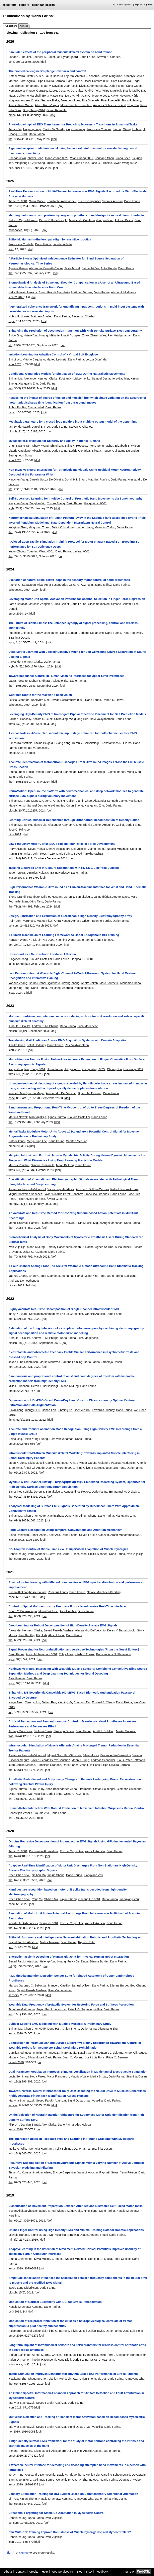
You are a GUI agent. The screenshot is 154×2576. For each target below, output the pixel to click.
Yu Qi (32, 939)
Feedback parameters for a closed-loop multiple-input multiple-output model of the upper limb (72, 421)
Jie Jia (102, 2378)
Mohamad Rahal (131, 983)
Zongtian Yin (37, 503)
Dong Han (71, 1515)
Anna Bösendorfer (55, 584)
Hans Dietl (64, 2359)
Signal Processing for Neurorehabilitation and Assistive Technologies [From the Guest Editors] (73, 1649)
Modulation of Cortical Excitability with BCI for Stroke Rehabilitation (55, 2301)
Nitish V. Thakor (85, 1654)
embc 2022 (15, 1390)
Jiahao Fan (49, 1410)
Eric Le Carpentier (89, 201)
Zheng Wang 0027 (93, 1069)
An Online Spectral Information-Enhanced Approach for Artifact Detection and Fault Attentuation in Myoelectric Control (76, 2395)
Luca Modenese (87, 1026)
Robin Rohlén (17, 407)
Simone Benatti (121, 604)
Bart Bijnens (74, 81)
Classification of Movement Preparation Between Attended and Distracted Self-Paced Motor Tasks (75, 2206)
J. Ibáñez (57, 2258)
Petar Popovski (132, 632)
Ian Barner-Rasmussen (72, 1553)
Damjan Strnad (30, 2124)
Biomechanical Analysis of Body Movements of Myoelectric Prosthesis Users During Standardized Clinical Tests (75, 1240)
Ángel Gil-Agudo (34, 1467)
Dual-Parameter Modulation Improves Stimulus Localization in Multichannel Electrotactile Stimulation (77, 2071)
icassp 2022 (16, 1539)
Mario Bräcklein (48, 1611)
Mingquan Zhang (39, 527)
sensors (13, 925)
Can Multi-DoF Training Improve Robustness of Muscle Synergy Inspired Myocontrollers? (69, 2532)
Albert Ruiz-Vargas (47, 105)
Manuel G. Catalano (82, 220)
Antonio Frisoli (98, 2234)
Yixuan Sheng (56, 503)
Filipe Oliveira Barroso (50, 81)
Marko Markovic (50, 1362)
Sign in (138, 5)
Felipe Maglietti (111, 90)
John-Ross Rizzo (44, 853)
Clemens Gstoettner (129, 1789)
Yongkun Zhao (79, 335)
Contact (20, 2571)
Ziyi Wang (38, 163)
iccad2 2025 (16, 297)
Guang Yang (63, 743)
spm (11, 642)
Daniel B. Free (40, 426)
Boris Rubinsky (131, 100)
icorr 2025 (14, 364)
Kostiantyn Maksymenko (74, 378)
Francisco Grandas (96, 1194)
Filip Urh (41, 1635)
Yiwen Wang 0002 (125, 163)
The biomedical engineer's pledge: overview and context (47, 71)
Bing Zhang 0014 (34, 110)
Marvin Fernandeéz (45, 2052)
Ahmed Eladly (98, 85)
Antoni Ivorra (16, 76)
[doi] (43, 61)
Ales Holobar (68, 1611)
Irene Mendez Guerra (37, 800)
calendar (38, 4)
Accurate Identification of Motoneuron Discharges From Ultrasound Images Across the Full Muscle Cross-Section (76, 764)
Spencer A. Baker (43, 57)
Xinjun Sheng (74, 805)
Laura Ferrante (17, 680)
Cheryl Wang (40, 445)
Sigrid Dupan (76, 2100)
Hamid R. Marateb (41, 1222)
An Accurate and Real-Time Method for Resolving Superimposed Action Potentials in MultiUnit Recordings (73, 1215)
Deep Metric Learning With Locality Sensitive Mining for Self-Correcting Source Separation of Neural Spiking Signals (77, 654)
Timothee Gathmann (21, 2009)
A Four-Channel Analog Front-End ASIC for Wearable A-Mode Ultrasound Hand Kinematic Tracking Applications (75, 1268)
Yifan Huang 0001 (81, 158)
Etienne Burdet (101, 920)
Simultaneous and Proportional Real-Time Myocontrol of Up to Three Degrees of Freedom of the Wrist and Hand (74, 1110)
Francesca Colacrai (99, 129)
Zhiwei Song (35, 158)
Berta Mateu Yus (52, 95)
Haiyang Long (32, 129)
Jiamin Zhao (84, 800)
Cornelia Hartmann (41, 2148)
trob (10, 1736)
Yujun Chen (53, 163)
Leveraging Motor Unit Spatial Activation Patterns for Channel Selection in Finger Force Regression (76, 599)
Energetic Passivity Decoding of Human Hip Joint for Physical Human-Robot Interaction (68, 1956)
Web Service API (62, 2571)
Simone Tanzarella (43, 1165)
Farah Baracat (17, 604)
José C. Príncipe (101, 163)
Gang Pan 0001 (104, 939)
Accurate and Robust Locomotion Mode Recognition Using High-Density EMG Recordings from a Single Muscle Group (75, 1431)
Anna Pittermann (80, 1789)
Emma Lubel (36, 407)
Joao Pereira (16, 872)
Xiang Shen (123, 158)
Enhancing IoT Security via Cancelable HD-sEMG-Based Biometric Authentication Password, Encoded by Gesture (71, 1695)
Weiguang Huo (78, 719)
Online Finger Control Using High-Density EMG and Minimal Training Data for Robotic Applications (76, 2230)
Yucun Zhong (16, 551)
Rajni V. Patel (86, 1942)
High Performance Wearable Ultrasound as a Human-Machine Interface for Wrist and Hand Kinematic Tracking (77, 889)
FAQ (89, 2571)
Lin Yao (72, 2378)
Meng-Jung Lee (37, 1141)
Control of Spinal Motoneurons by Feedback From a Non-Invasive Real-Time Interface (67, 1606)
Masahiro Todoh (105, 527)
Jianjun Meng (57, 2378)
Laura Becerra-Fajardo (59, 76)
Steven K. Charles (108, 57)
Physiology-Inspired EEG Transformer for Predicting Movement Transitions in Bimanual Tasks (72, 124)
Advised (24, 26)
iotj (10, 1712)
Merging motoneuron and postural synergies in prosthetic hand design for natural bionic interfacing (77, 215)
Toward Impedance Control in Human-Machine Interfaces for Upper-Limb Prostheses (66, 675)
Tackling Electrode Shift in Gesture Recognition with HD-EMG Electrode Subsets (63, 867)
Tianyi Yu (14, 2172)
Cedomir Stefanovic (91, 632)
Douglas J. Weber (130, 2479)
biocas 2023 (16, 1285)
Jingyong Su (72, 1069)
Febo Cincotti (122, 2258)
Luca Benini (61, 604)
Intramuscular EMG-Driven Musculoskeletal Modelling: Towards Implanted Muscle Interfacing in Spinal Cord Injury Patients (74, 1456)
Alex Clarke (49, 2124)
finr (10, 1798)
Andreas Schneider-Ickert (109, 105)
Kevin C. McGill (64, 1222)
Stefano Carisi (43, 1731)
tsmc (11, 963)
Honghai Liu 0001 (95, 503)
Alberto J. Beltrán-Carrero (92, 1189)
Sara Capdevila (121, 81)
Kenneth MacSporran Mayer (26, 1093)
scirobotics (15, 230)
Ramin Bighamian (19, 853)
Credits (33, 2571)
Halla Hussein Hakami (22, 292)
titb (10, 139)
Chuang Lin (114, 1069)
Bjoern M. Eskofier (89, 1093)
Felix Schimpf (63, 2148)
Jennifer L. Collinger (31, 2479)
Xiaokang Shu (17, 2378)
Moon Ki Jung (65, 1165)
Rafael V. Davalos (51, 85)
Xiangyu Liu (32, 1410)
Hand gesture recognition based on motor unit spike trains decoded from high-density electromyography (67, 1892)
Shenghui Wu (17, 158)
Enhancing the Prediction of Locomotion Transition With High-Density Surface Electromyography (75, 330)
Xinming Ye (65, 1410)
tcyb (11, 508)
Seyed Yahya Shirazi (41, 848)
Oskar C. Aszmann (81, 584)
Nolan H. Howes (18, 316)
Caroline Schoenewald (115, 2474)
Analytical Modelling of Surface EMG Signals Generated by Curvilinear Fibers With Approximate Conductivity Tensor (74, 1508)
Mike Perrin (107, 2354)
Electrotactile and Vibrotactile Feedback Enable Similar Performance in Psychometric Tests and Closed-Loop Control (73, 1355)
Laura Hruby (36, 1789)
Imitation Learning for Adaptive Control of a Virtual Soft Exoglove (53, 354)
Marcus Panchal (18, 1165)
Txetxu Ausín (34, 76)
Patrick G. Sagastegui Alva (25, 584)
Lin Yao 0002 (81, 551)
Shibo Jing (15, 335)
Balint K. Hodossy (76, 445)
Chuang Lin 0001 (89, 1899)
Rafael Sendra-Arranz (124, 1189)
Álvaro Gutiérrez (57, 1198)
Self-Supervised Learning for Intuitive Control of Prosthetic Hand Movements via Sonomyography (75, 498)
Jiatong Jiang (84, 527)
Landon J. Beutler (19, 57)
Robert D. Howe (113, 700)
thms (11, 724)
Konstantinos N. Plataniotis (113, 1654)
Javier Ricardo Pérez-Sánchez (63, 1194)
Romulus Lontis (58, 1592)
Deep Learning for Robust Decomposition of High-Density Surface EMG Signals (63, 1625)
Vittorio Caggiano (34, 359)
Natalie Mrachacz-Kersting (124, 848)
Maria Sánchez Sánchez (76, 105)
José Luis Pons (70, 100)
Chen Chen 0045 (35, 1515)
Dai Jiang (55, 987)
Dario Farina (87, 57)
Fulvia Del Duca (77, 1961)
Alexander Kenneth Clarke (46, 268)
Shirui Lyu (14, 359)
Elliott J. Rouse (101, 450)
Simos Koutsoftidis (20, 743)
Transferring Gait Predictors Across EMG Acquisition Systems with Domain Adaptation (67, 1040)
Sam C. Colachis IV (58, 2479)
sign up (23, 2552)
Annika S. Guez (42, 719)
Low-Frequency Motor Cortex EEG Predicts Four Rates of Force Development (61, 843)
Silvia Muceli (37, 201)
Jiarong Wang (122, 129)
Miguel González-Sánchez (25, 1194)
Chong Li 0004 (17, 134)
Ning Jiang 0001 (34, 1069)
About (8, 2571)
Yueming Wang (65, 939)
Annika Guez (16, 1045)
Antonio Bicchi (123, 220)
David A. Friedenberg (70, 2474)
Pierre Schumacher (101, 445)
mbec (11, 115)
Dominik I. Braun (75, 479)
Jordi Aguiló (27, 81)
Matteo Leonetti (56, 359)
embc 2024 (15, 613)
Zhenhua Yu (98, 335)
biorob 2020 (16, 2062)
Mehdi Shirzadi (17, 1222)
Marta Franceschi (58, 2076)
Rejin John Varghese (21, 920)
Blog (79, 2571)
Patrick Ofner (16, 1141)
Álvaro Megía (68, 2052)
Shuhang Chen (104, 158)
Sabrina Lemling (71, 1362)
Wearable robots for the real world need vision (40, 694)
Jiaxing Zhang (71, 983)
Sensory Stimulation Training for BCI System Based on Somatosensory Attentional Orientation (73, 2493)
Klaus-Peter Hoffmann (131, 1760)
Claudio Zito (60, 680)
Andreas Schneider (103, 1760)
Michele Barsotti (18, 2234)
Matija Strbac (98, 2076)
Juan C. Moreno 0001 (95, 95)
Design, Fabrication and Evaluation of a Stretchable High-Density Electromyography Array (70, 916)
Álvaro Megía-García (83, 1462)
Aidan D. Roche (83, 1247)
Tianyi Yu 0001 (17, 201)
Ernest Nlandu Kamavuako (65, 2210)
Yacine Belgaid (43, 743)
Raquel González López (41, 90)
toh (10, 858)
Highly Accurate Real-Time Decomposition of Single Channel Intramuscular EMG (63, 1309)
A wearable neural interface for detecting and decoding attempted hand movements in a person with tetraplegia (77, 2467)
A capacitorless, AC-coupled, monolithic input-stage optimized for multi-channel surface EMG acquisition (72, 736)
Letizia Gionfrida (95, 359)
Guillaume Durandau (125, 450)
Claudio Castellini (40, 959)
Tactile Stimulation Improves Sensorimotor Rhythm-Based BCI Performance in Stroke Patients (73, 2373)
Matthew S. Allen (41, 316)
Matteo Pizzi (44, 920)
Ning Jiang (90, 2210)
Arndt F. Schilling (103, 1731)
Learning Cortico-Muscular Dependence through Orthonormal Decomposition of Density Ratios (73, 820)
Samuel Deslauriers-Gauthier (110, 378)
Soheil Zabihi (38, 1534)
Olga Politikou (17, 1793)
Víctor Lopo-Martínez (61, 1189)
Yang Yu (37, 1899)
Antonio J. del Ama (87, 76)
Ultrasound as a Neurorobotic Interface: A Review (42, 954)
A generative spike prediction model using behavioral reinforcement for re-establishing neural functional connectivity (72, 151)
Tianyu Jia (14, 129)
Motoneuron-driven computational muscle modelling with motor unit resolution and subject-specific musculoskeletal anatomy (76, 1019)
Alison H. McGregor (123, 292)
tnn (10, 388)
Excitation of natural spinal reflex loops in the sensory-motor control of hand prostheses (69, 579)
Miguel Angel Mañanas (108, 1222)
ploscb (12, 431)
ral (10, 1966)
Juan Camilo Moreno (21, 1764)
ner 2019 (14, 2431)
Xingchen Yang (75, 129)
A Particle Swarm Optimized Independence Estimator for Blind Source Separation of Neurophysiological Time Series (66, 261)
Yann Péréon (128, 2172)
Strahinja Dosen (18, 637)
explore (24, 4)
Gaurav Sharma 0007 (86, 2479)
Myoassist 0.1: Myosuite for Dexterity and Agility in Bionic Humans (54, 440)
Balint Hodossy (59, 872)
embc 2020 (15, 2033)
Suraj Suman (68, 632)
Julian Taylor (96, 2330)
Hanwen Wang (17, 939)
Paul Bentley (26, 1635)
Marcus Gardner (18, 1985)
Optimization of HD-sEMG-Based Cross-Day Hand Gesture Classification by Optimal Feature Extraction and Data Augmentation (71, 1403)
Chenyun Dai (82, 1410)
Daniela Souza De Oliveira (46, 479)
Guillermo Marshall (28, 95)
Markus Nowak (17, 1117)
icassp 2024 (16, 877)
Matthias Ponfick (98, 479)
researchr (9, 4)
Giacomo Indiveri (98, 604)
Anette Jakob (120, 896)
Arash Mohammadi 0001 (126, 1534)
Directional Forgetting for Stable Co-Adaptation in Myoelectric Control (56, 2512)
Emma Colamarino (20, 2258)
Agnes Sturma (57, 1117)
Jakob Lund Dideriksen (23, 1362)
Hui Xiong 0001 (133, 1069)
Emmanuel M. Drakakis (33, 747)
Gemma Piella (50, 100)
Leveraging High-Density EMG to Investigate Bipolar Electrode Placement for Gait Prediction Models (77, 714)
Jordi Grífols (92, 90)
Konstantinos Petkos (77, 1491)
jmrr (10, 1947)
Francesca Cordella (20, 244)
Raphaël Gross (109, 2172)
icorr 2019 (14, 2407)
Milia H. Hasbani (51, 896)
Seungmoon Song (19, 455)
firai (10, 249)
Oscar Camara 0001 (97, 81)
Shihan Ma (15, 378)
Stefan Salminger (104, 1789)
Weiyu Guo (15, 1069)
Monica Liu (93, 2474)
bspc (11, 321)
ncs (10, 168)
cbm (11, 61)
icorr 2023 (14, 1050)
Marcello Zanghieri (40, 604)
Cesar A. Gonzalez (71, 90)
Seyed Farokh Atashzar (89, 853)
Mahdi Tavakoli (49, 1942)
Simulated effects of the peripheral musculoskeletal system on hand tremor (60, 52)
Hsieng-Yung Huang (53, 1961)
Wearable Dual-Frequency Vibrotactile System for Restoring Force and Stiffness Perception (71, 2004)
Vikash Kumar (41, 450)
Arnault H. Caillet (63, 800)
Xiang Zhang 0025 (57, 158)
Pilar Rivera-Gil (111, 100)
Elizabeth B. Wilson (127, 445)
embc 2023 (15, 1146)
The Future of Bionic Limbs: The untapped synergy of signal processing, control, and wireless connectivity (73, 625)
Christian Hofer (61, 2354)
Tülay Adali (66, 1654)
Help (45, 2571)
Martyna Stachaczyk (21, 2100)
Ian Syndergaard (67, 57)
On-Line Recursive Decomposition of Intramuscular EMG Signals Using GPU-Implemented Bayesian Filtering (77, 1844)
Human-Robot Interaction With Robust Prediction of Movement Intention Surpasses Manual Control (76, 1808)
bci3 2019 (14, 2311)
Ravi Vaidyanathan (119, 335)
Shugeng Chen (37, 2378)
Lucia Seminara (18, 2076)
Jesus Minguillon (111, 76)
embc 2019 (15, 2268)
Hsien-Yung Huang (36, 335)
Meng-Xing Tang (32, 901)
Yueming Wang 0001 (40, 551)
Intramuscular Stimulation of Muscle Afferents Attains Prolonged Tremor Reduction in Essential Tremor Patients (73, 1748)
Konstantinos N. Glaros (117, 743)
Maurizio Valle (80, 2076)
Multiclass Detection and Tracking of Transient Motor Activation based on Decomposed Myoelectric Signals (76, 2419)
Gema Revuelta (57, 110)
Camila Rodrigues (56, 1462)
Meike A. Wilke (17, 2148)
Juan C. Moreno (73, 2057)
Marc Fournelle (109, 983)
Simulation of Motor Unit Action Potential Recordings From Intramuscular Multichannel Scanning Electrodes (74, 1916)
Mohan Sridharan (40, 680)
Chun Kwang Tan (19, 445)
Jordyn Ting (15, 2474)
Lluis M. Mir (72, 95)
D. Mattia (106, 2258)
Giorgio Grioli (104, 220)
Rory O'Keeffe (17, 848)
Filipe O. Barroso (117, 2057)
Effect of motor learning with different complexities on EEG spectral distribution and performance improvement (75, 1585)
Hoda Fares (37, 2076)
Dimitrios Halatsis (37, 872)
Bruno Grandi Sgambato (54, 292)
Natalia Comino (88, 2052)
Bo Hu (28, 824)
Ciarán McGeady (53, 129)
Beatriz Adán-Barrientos (115, 1755)
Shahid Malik (131, 90)
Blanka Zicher (92, 824)
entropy (13, 1203)
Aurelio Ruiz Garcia (20, 105)
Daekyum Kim (40, 700)
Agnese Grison (17, 268)
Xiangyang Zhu (28, 383)
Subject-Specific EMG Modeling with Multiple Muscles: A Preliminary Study (59, 2023)
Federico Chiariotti (20, 632)
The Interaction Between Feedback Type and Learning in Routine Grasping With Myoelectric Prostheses (71, 2141)
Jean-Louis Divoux (76, 85)
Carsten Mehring (76, 1141)
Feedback (101, 2571)
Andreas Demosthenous (77, 987)
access (12, 2105)
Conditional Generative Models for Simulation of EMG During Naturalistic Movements (66, 373)
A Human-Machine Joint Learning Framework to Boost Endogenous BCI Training (63, 935)
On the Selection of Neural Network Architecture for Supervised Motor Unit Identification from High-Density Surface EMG (76, 2117)
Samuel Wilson (80, 1985)
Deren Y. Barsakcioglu (53, 220)
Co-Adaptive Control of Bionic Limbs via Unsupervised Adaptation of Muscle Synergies (68, 1549)
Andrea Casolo (92, 2450)
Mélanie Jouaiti (59, 335)
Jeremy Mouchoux (20, 1731)
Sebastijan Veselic (20, 1813)
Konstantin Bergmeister (131, 2354)
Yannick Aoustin (112, 201)
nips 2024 (14, 834)
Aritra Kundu (109, 268)
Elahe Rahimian (18, 1534)
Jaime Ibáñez (90, 268)
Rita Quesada (90, 100)
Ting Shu (133, 105)
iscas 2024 (15, 992)
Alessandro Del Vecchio (71, 848)
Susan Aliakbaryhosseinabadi (27, 1592)
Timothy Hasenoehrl (59, 1247)
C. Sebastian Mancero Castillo (50, 1985)
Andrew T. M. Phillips (45, 1026)
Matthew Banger (81, 292)
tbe (10, 206)
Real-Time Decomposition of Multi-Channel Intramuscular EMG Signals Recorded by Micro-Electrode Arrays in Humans (77, 194)
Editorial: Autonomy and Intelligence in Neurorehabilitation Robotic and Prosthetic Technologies (74, 1937)
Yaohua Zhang (17, 983)
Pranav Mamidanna (46, 632)
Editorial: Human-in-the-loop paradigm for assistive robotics (49, 239)
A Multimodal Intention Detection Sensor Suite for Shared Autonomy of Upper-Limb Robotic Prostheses (71, 1978)
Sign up (148, 5)
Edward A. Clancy (103, 1410)
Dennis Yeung (17, 1553)
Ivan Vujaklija (37, 1117)
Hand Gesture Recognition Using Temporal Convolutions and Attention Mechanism (65, 1529)
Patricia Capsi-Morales (22, 220)
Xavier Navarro (120, 95)
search (50, 4)
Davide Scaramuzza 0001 (67, 700)
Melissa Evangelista (85, 2354)
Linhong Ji (139, 129)
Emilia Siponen (97, 1553)
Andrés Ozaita (30, 100)
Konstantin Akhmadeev (61, 201)
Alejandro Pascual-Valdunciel (27, 1189)
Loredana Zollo (62, 244)
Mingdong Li (22, 163)
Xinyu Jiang (15, 1410)
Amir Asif (54, 1534)
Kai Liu (67, 163)
